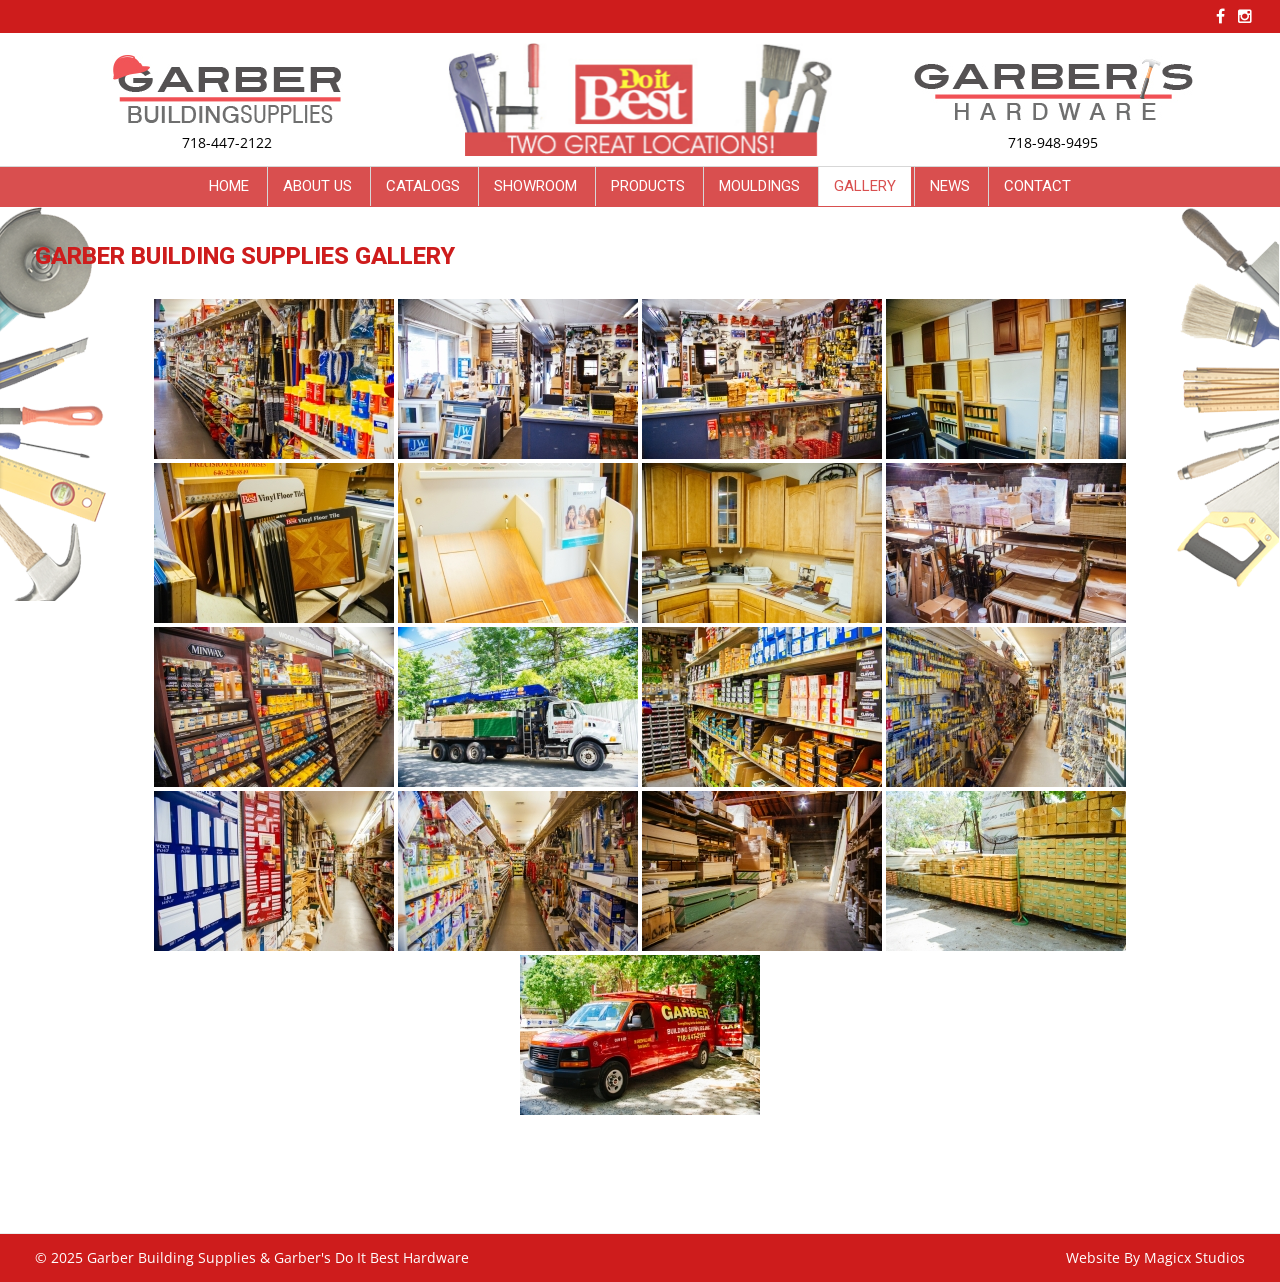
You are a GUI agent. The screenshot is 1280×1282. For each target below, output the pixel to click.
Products (648, 186)
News (950, 186)
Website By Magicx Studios (1155, 1257)
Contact (1037, 186)
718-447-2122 (227, 142)
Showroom (535, 186)
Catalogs (423, 186)
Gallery (865, 186)
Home (229, 186)
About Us (317, 186)
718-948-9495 (1053, 142)
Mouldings (759, 186)
